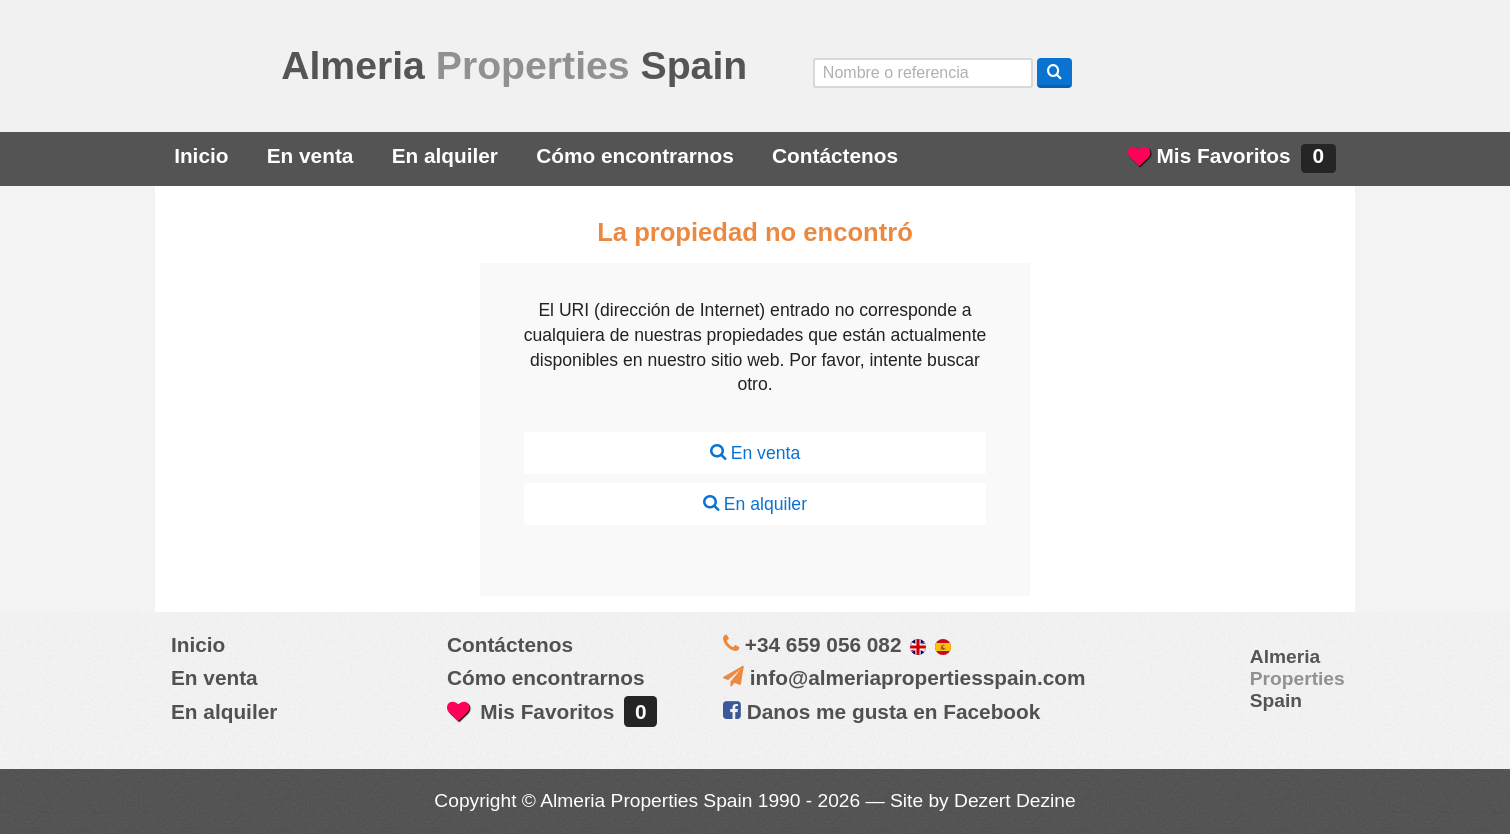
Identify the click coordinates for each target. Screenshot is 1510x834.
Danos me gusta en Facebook (881, 711)
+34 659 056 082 (823, 644)
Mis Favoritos (1232, 158)
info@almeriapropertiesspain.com (918, 677)
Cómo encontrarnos (635, 155)
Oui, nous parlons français (1303, 72)
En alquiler (445, 155)
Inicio (201, 155)
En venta (310, 155)
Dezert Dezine (1015, 800)
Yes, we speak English (1134, 72)
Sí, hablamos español (1190, 72)
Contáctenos (835, 155)
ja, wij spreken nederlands (1247, 72)
